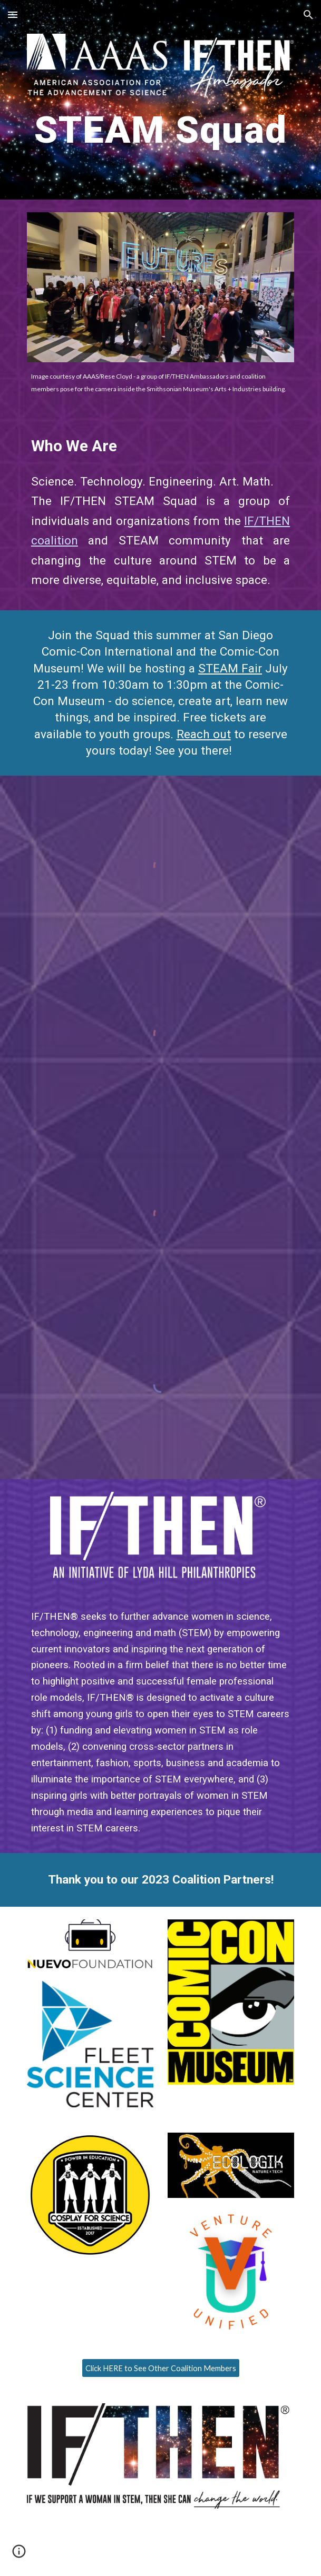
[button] (12, 14)
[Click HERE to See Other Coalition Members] (160, 2368)
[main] (160, 134)
